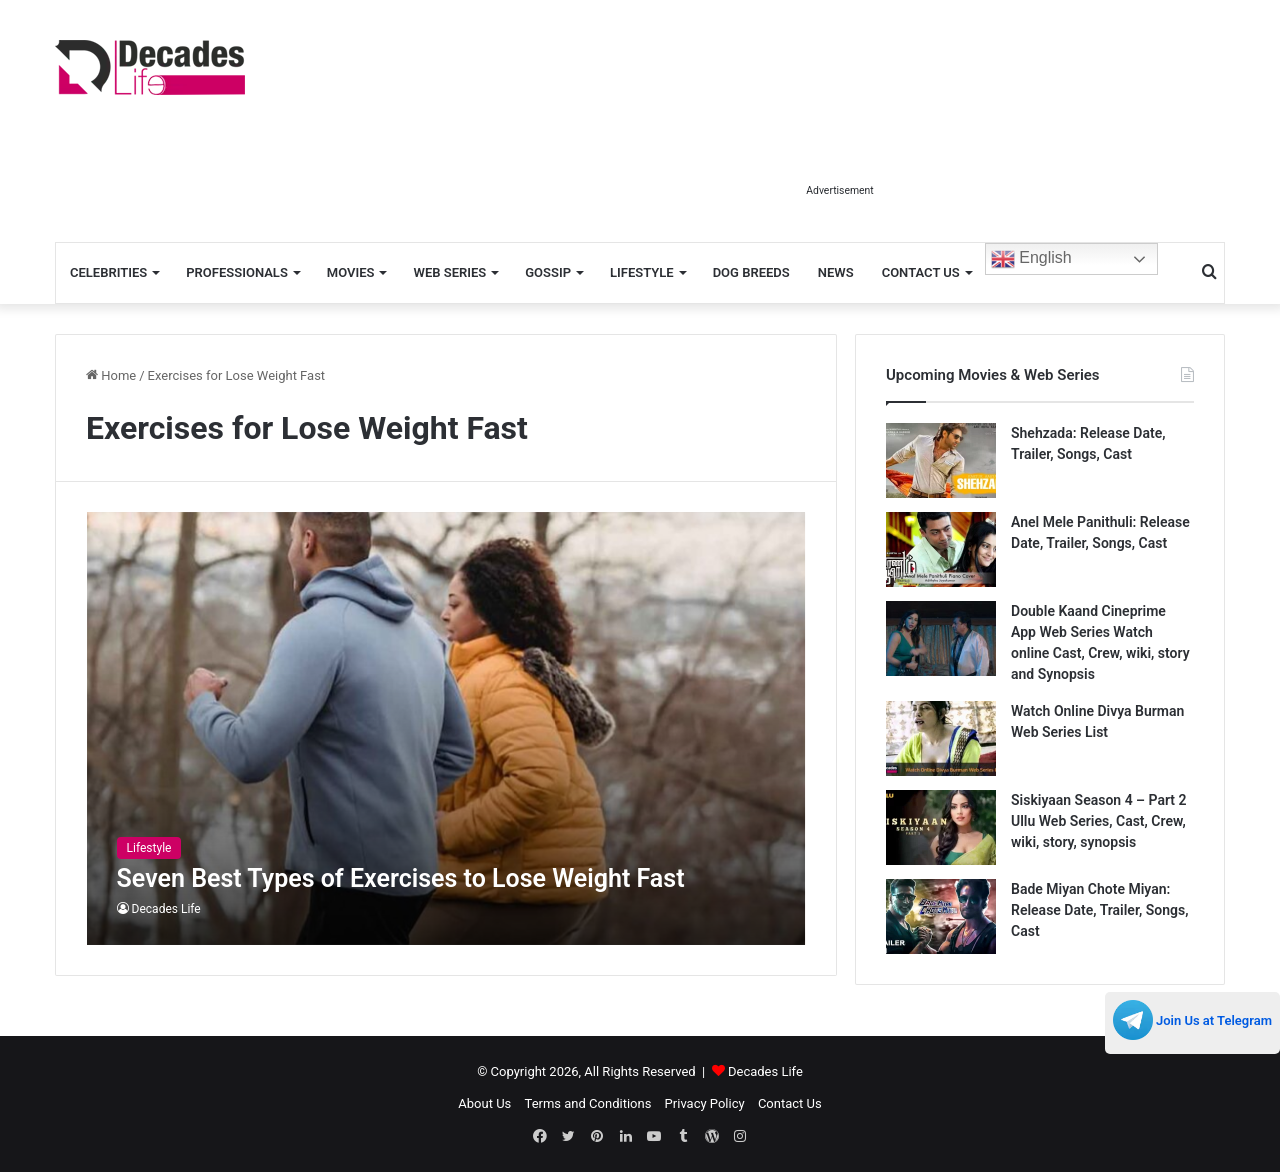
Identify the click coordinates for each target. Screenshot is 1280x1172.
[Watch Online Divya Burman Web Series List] (941, 738)
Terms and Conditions (588, 1103)
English (1031, 259)
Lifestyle (642, 272)
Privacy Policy (705, 1103)
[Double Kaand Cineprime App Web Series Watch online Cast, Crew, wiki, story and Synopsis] (941, 638)
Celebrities (108, 272)
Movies (351, 272)
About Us (484, 1103)
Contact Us (921, 272)
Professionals (237, 272)
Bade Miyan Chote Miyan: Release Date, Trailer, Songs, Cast (1099, 910)
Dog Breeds (751, 272)
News (836, 272)
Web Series (449, 272)
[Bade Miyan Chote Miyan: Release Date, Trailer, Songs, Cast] (941, 916)
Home (111, 375)
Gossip (548, 272)
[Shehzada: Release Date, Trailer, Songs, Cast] (941, 460)
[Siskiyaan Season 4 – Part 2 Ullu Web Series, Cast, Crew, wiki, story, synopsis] (941, 827)
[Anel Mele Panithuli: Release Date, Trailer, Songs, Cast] (941, 549)
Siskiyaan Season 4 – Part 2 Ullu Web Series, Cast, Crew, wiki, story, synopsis (1098, 821)
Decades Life (166, 909)
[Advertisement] (840, 128)
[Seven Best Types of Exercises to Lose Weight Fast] (446, 728)
